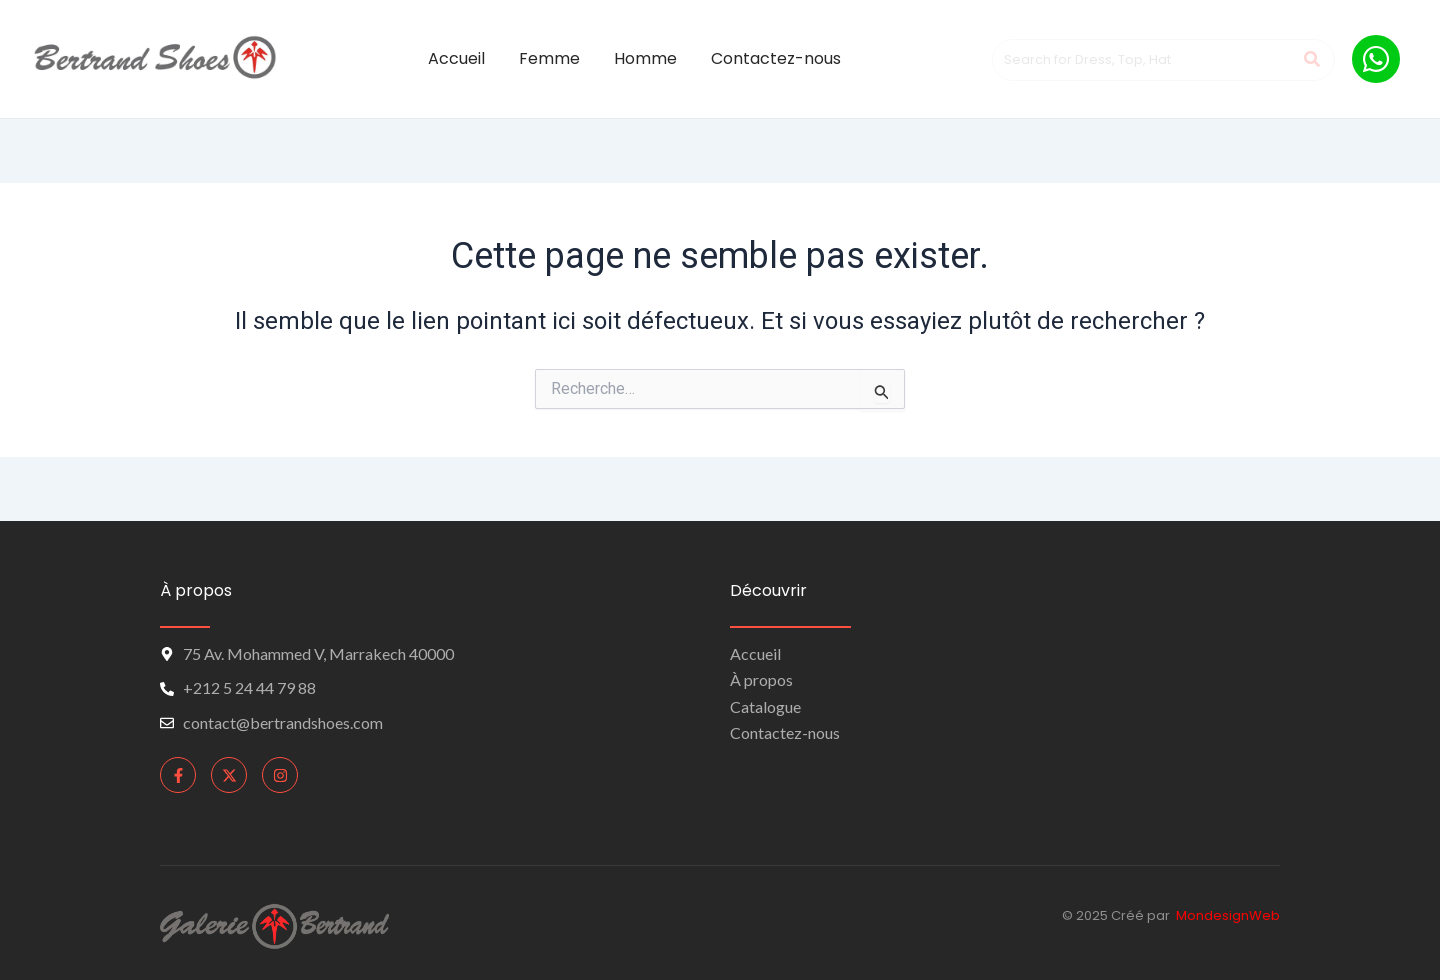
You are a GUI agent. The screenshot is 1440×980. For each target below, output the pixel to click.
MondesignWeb (1228, 915)
